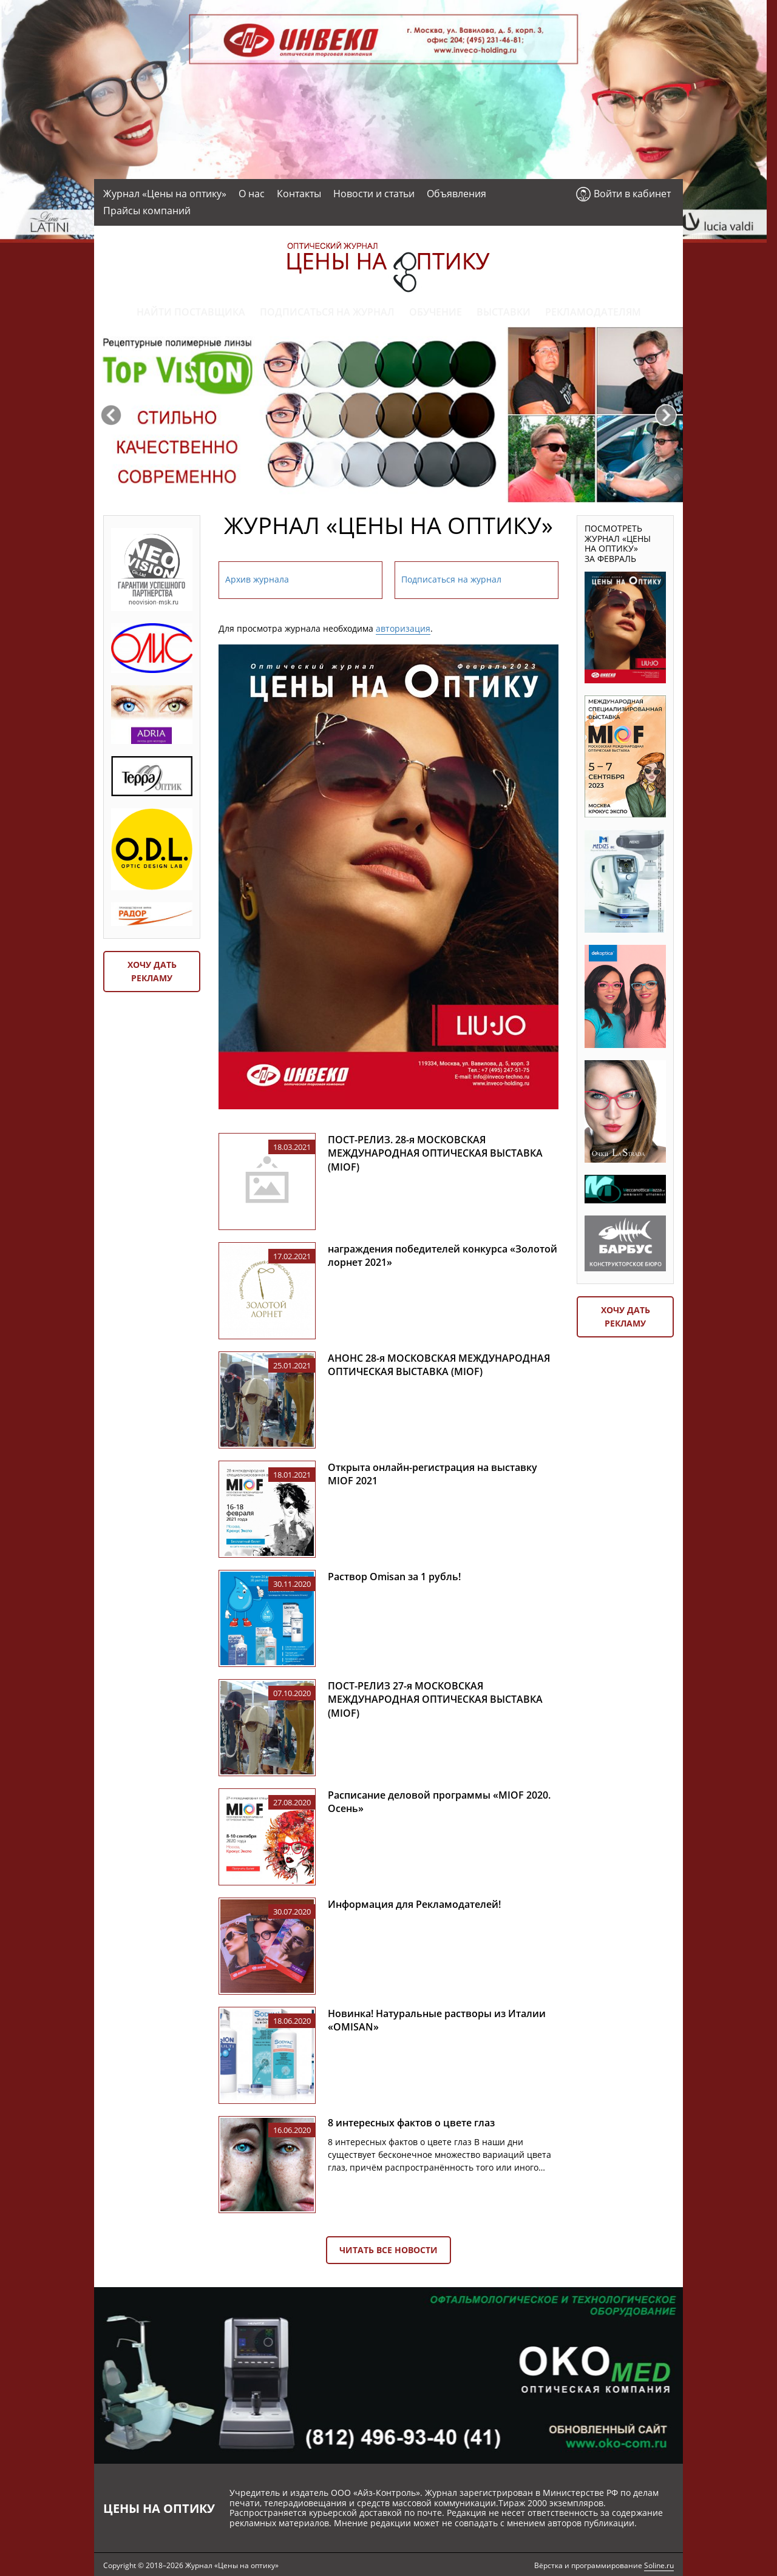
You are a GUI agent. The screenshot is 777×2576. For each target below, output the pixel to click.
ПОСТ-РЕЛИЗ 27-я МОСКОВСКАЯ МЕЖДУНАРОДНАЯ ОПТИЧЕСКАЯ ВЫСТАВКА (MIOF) (435, 1699)
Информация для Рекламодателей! (414, 1904)
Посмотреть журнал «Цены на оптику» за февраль (618, 543)
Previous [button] (111, 415)
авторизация (403, 628)
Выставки (504, 312)
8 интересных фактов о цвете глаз (411, 2122)
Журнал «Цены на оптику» (164, 193)
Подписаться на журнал (327, 312)
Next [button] (666, 415)
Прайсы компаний (147, 210)
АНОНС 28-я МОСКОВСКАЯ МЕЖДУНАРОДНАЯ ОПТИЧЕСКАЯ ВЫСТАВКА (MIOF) (439, 1365)
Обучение (435, 312)
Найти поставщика (191, 312)
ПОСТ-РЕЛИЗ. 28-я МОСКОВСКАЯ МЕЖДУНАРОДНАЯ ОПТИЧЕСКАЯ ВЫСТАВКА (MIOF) (435, 1153)
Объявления (456, 193)
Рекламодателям (593, 312)
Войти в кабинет (632, 194)
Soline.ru (659, 2565)
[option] (388, 414)
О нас (252, 193)
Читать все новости (388, 2250)
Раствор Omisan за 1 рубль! (394, 1576)
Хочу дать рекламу (152, 971)
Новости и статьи (374, 193)
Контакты (299, 193)
